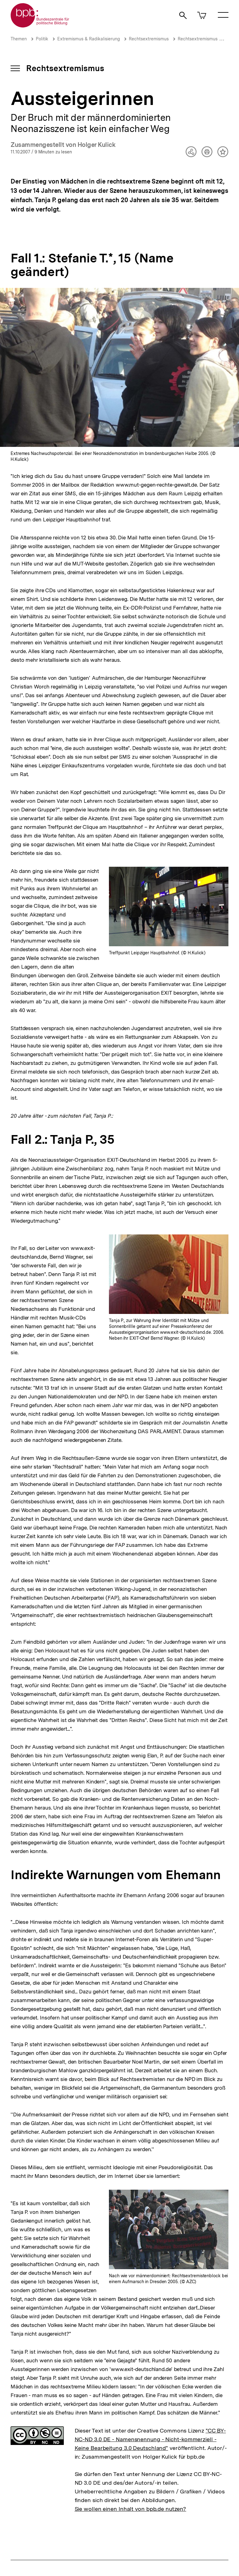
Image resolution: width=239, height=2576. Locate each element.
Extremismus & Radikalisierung (88, 38)
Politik (42, 38)
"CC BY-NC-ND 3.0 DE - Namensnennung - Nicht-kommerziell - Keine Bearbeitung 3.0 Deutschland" (150, 2439)
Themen (19, 38)
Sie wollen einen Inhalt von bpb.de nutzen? (130, 2509)
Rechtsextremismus (149, 38)
